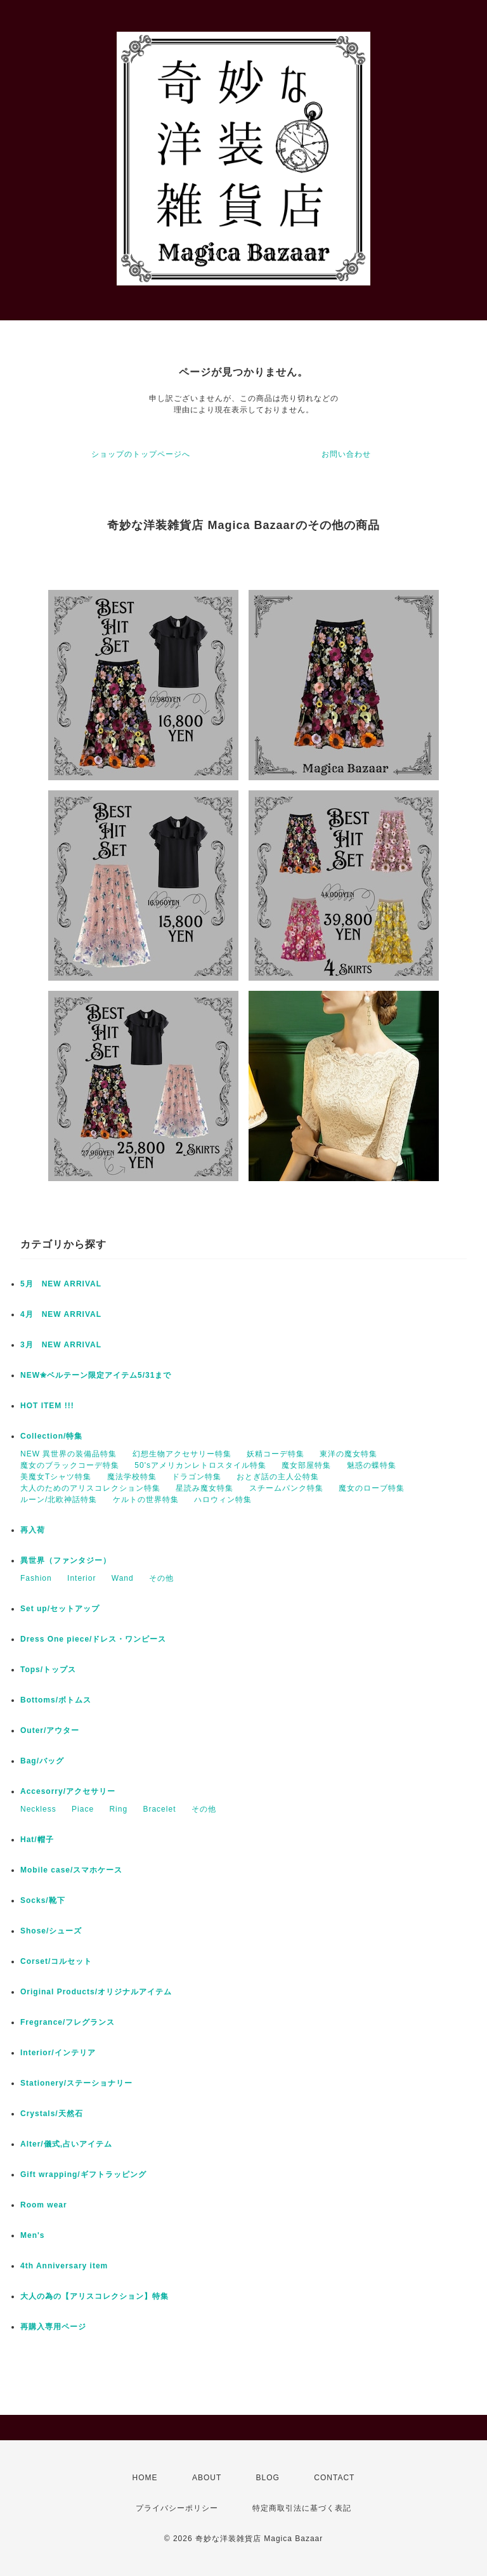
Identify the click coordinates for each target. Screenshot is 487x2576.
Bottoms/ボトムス (55, 1700)
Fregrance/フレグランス (67, 2022)
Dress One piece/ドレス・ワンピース (93, 1639)
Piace (83, 1809)
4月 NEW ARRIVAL (60, 1314)
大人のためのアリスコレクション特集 (90, 1488)
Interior (81, 1578)
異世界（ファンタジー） (65, 1560)
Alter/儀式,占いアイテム (66, 2144)
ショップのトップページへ (140, 454)
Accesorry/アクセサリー (67, 1791)
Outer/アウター (49, 1730)
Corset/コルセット (56, 1961)
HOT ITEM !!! (47, 1405)
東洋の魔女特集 (348, 1453)
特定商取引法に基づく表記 (301, 2508)
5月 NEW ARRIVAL (60, 1283)
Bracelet (159, 1809)
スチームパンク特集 (286, 1488)
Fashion (36, 1578)
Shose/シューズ (51, 1930)
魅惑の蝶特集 (371, 1465)
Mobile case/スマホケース (71, 1870)
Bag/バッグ (42, 1760)
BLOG (268, 2477)
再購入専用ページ (53, 2326)
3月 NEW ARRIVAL (60, 1344)
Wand (123, 1578)
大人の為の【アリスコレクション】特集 (94, 2296)
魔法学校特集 (132, 1476)
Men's (32, 2235)
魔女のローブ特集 (372, 1488)
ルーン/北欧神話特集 (58, 1499)
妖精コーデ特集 (275, 1453)
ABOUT (206, 2477)
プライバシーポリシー (177, 2508)
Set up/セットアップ (60, 1608)
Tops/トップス (48, 1669)
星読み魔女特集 (204, 1488)
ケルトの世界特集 (146, 1499)
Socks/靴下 (42, 1900)
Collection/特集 (51, 1436)
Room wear (43, 2204)
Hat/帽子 (37, 1839)
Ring (118, 1809)
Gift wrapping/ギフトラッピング (83, 2174)
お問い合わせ (346, 454)
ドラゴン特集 (196, 1476)
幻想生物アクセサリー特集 (182, 1453)
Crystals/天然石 (51, 2113)
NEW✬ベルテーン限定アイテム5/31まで (95, 1375)
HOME (145, 2477)
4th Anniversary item (64, 2265)
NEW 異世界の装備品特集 (68, 1453)
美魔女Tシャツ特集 (55, 1476)
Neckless (38, 1809)
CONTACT (334, 2477)
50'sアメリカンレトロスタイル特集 (200, 1465)
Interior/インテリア (58, 2052)
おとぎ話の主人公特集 (278, 1476)
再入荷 (32, 1530)
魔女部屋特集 (306, 1465)
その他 (161, 1578)
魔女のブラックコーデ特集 (69, 1465)
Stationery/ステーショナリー (76, 2083)
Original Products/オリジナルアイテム (96, 1991)
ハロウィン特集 (223, 1499)
